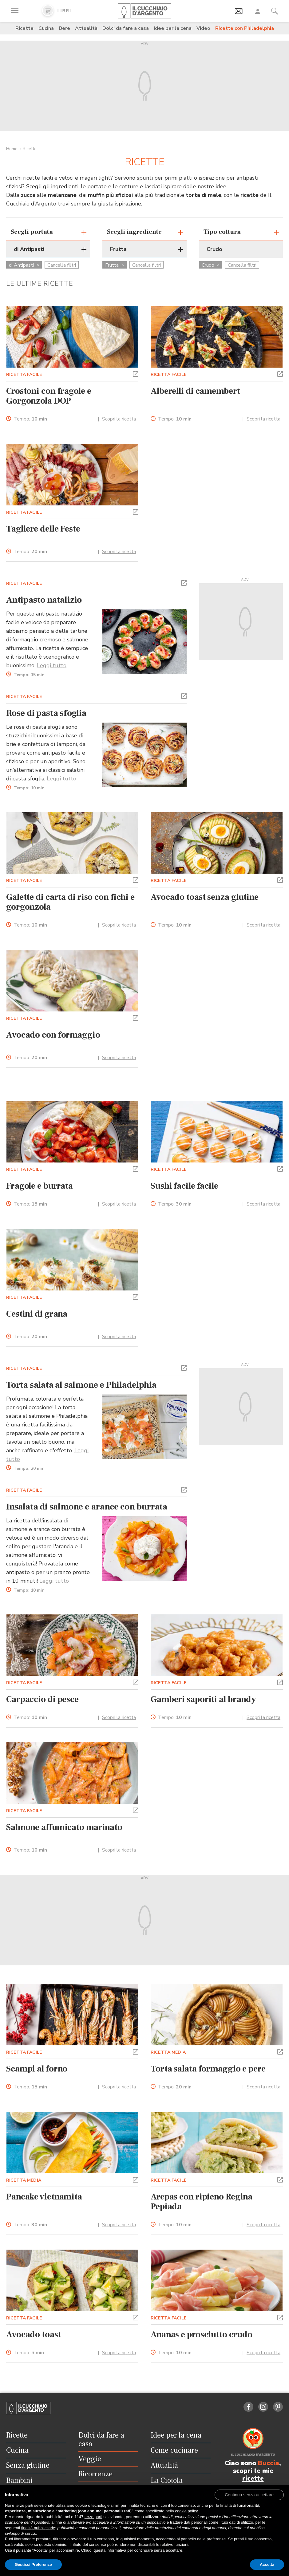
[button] (135, 373)
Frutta (114, 265)
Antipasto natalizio (44, 600)
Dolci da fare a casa (125, 28)
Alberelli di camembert (195, 391)
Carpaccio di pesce (42, 1699)
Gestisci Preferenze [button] (33, 2564)
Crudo (211, 265)
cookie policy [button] (186, 2511)
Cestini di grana (36, 1313)
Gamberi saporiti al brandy (203, 1699)
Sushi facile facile (184, 1185)
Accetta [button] (267, 2564)
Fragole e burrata (39, 1185)
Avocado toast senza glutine (205, 897)
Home (12, 149)
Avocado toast (33, 2334)
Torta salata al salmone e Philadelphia (81, 1385)
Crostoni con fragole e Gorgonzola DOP (48, 395)
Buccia (268, 2463)
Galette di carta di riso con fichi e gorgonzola (70, 901)
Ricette (24, 28)
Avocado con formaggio (53, 1034)
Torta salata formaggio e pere (208, 2068)
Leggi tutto (51, 665)
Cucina (46, 28)
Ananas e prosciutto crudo (201, 2334)
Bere (64, 28)
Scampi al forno (36, 2068)
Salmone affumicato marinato (64, 1827)
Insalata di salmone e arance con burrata (86, 1507)
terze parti (93, 2516)
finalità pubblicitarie (38, 2528)
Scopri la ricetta (119, 419)
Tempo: (30, 419)
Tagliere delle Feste (43, 528)
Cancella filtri (61, 265)
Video (203, 28)
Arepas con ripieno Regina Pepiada (201, 2201)
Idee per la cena (173, 28)
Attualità (86, 28)
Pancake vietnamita (44, 2196)
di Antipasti (24, 265)
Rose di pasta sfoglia (46, 713)
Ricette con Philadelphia (244, 28)
